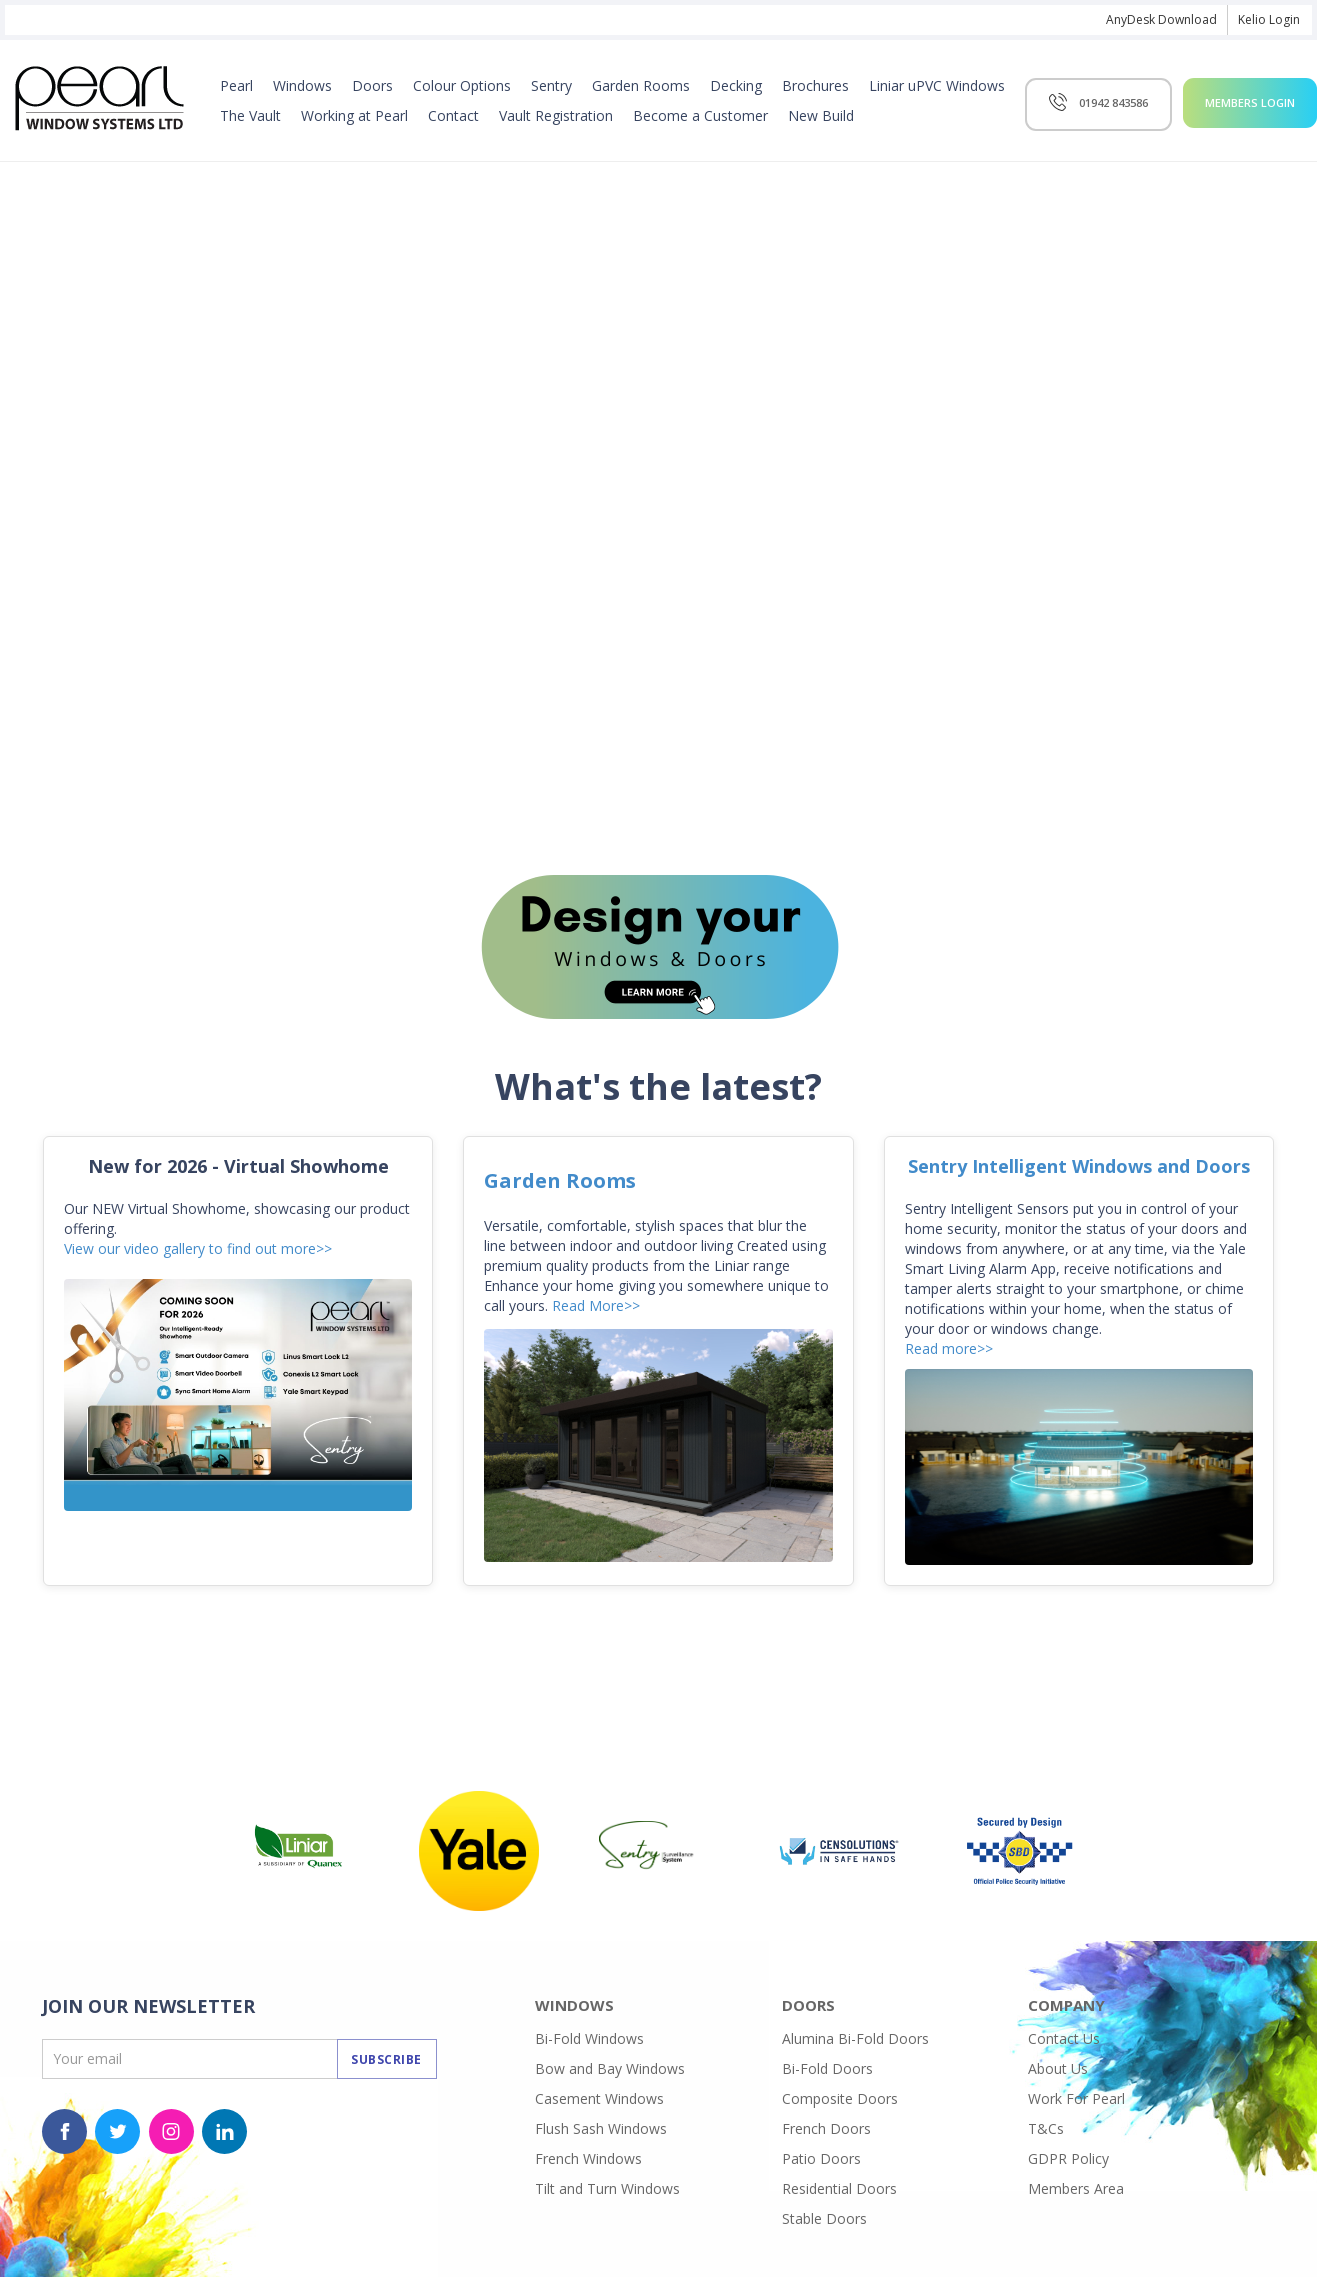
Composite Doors (840, 2098)
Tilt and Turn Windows (607, 2188)
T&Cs (1046, 2128)
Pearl (236, 85)
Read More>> (596, 1305)
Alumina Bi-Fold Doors (855, 2038)
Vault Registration (556, 115)
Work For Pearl (1076, 2098)
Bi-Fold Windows (589, 2038)
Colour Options (462, 85)
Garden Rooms (641, 85)
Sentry (551, 85)
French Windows (588, 2158)
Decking (736, 85)
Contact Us (1064, 2038)
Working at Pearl (354, 115)
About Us (1058, 2068)
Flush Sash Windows (601, 2128)
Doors (372, 85)
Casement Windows (599, 2098)
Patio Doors (821, 2158)
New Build (821, 115)
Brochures (815, 85)
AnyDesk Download (1161, 19)
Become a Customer (700, 115)
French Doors (826, 2128)
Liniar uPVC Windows (937, 85)
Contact (453, 115)
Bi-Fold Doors (827, 2068)
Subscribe (386, 2059)
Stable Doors (824, 2218)
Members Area (1076, 2188)
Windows (302, 85)
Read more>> (949, 1348)
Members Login (1250, 102)
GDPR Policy (1068, 2158)
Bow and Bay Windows (610, 2068)
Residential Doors (839, 2188)
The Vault (250, 115)
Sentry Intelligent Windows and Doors (1079, 1166)
